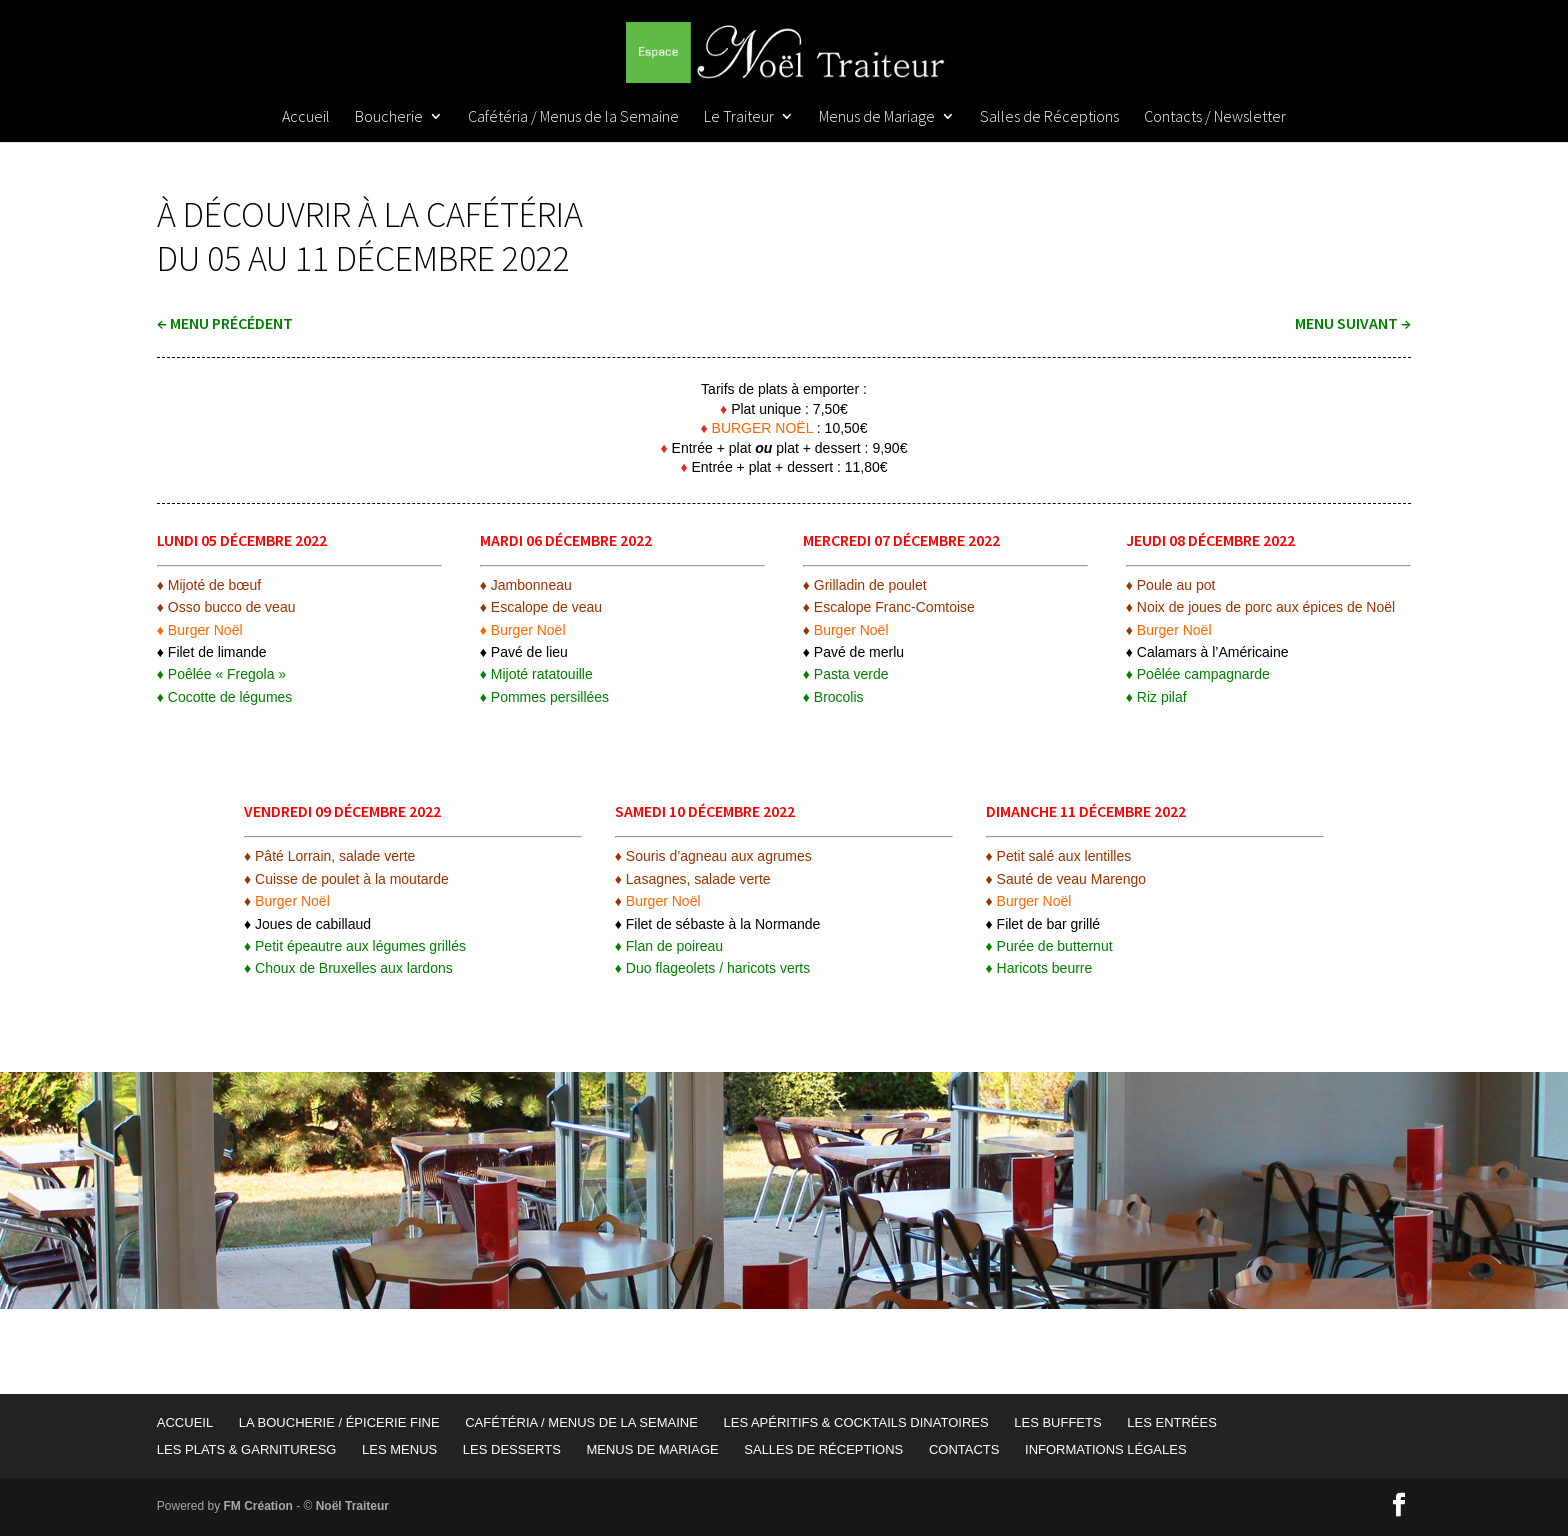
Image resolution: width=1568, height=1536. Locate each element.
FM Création (258, 1506)
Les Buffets (1057, 1422)
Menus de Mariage (877, 117)
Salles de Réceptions (1049, 117)
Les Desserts (512, 1449)
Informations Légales (1106, 1449)
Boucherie (389, 117)
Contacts (964, 1449)
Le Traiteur (739, 117)
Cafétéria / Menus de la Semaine (573, 117)
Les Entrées (1172, 1422)
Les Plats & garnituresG (247, 1449)
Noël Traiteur (352, 1506)
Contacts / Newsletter (1215, 117)
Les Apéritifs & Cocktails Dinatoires (855, 1422)
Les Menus (399, 1449)
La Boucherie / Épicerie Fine (339, 1422)
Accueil (306, 117)
